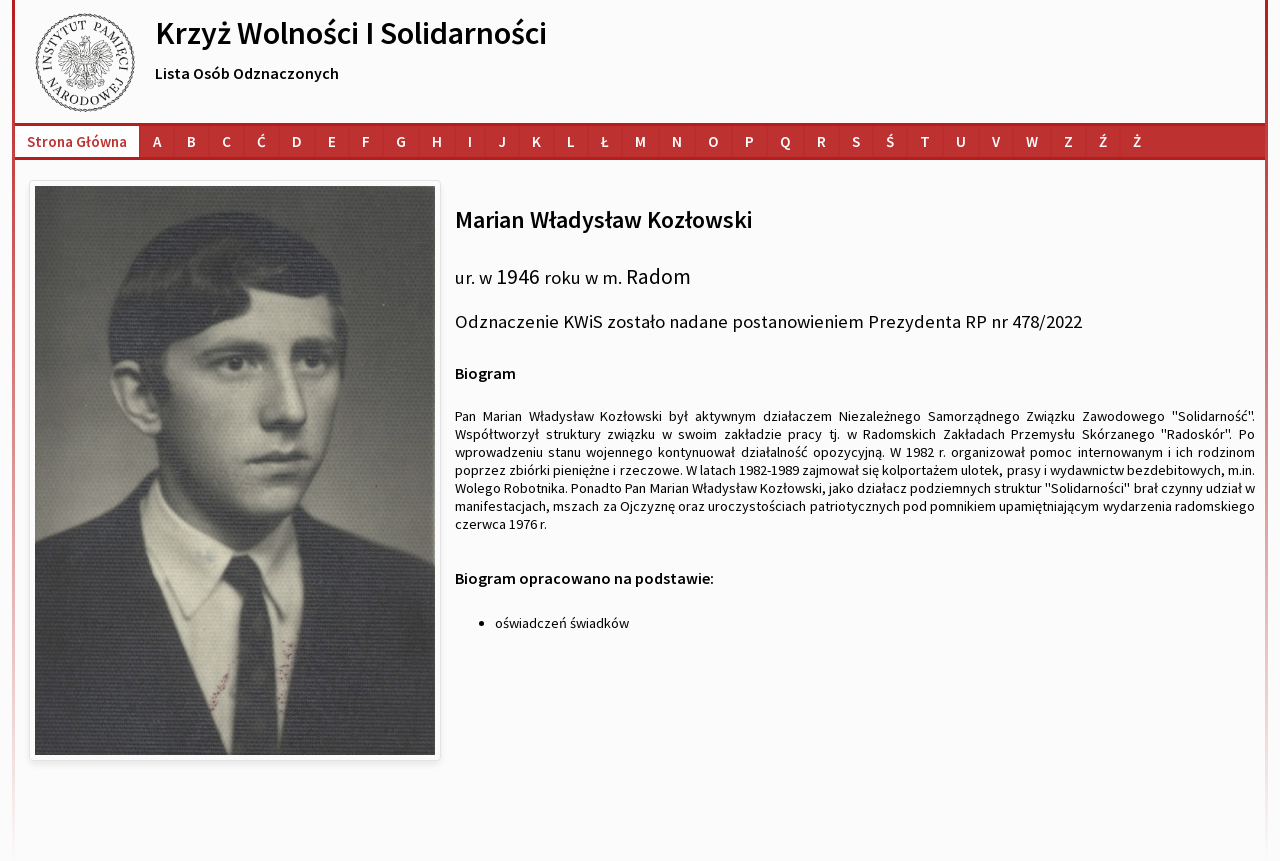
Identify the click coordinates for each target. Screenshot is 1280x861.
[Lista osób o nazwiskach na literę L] (571, 141)
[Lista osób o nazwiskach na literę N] (677, 141)
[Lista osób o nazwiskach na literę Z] (1068, 141)
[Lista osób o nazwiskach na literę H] (437, 141)
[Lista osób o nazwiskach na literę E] (332, 141)
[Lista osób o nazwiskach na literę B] (191, 141)
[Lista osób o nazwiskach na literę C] (226, 141)
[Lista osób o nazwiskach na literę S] (856, 141)
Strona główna (77, 141)
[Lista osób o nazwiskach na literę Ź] (1103, 141)
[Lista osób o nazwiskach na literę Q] (785, 141)
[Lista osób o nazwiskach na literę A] (157, 141)
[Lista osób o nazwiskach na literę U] (961, 141)
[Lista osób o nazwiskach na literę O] (713, 141)
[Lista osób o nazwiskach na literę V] (996, 141)
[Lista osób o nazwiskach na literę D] (297, 141)
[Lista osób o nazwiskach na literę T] (925, 141)
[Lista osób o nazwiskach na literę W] (1032, 141)
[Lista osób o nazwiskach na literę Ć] (261, 141)
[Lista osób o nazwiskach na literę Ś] (890, 141)
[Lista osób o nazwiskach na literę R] (821, 141)
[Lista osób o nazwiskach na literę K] (536, 141)
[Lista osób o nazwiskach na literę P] (749, 141)
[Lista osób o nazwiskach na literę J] (502, 141)
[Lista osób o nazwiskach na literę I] (470, 141)
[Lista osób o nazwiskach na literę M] (640, 141)
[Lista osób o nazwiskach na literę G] (401, 141)
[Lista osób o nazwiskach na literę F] (366, 141)
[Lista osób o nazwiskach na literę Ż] (1137, 141)
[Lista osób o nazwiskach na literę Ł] (605, 141)
